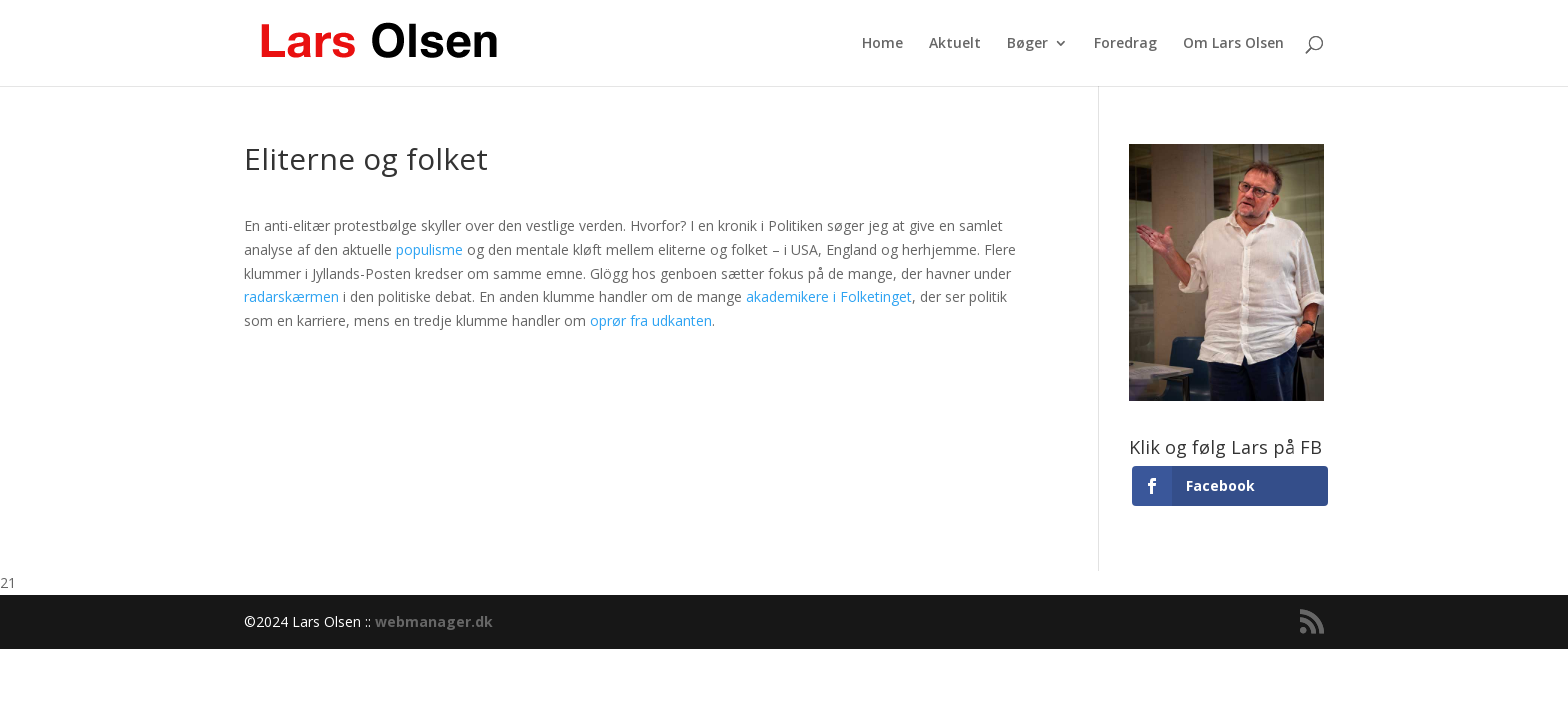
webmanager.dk (434, 621)
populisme (429, 249)
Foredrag (1125, 44)
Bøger (1027, 44)
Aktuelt (955, 44)
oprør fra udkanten (651, 320)
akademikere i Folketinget (829, 296)
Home (882, 44)
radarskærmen (291, 296)
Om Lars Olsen (1233, 44)
